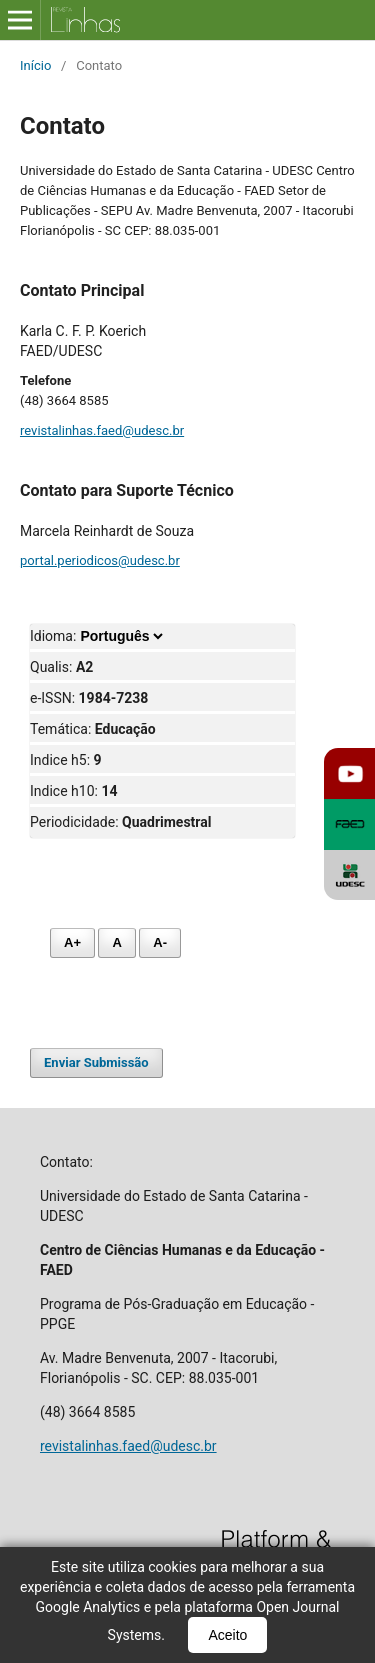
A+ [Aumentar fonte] (72, 942)
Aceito (227, 1635)
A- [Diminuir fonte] (160, 942)
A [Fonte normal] (116, 942)
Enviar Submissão (96, 1062)
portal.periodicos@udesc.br (100, 560)
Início (35, 65)
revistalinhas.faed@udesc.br (102, 430)
